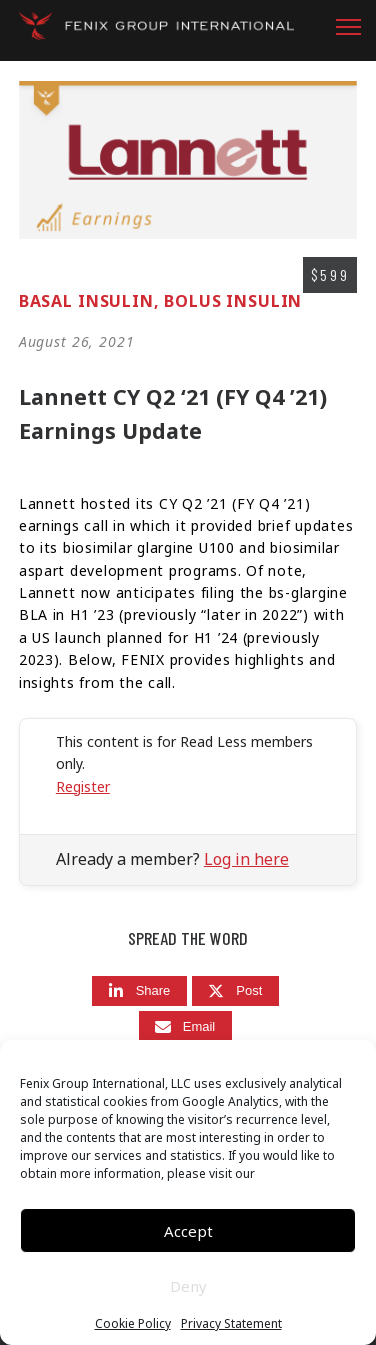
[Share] (140, 991)
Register (83, 786)
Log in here (246, 859)
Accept (188, 1231)
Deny (188, 1286)
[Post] (235, 991)
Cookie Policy (133, 1324)
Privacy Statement (231, 1324)
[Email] (186, 1026)
